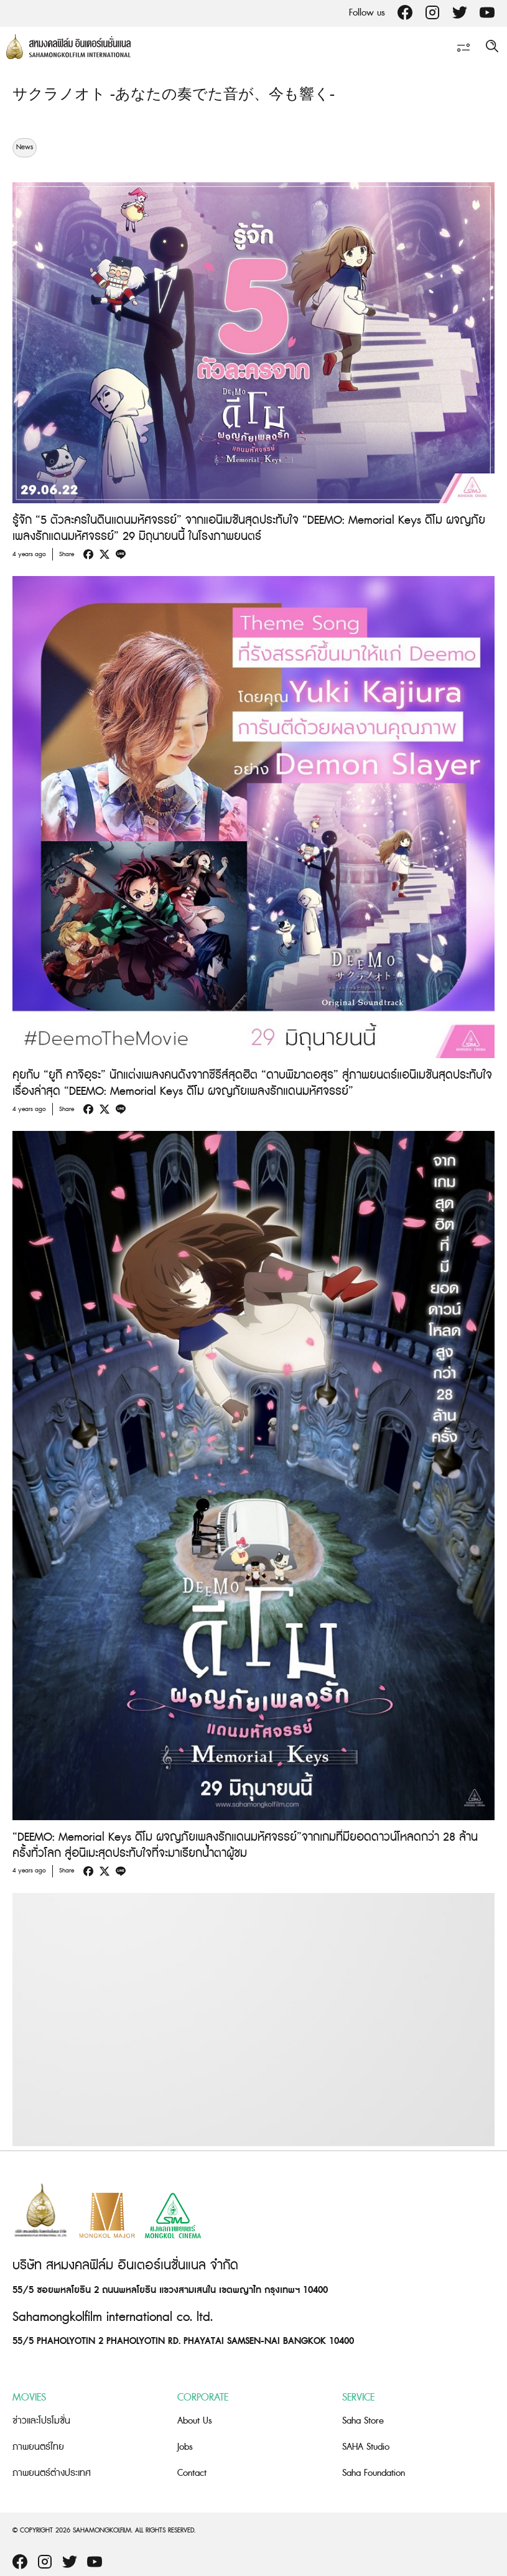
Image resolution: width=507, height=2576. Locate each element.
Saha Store (363, 2421)
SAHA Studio (365, 2447)
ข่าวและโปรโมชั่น (41, 2421)
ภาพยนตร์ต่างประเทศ (51, 2473)
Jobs (185, 2447)
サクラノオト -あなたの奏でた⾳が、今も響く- (173, 95)
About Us (194, 2421)
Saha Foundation (373, 2473)
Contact (192, 2473)
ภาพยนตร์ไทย (38, 2447)
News (24, 147)
